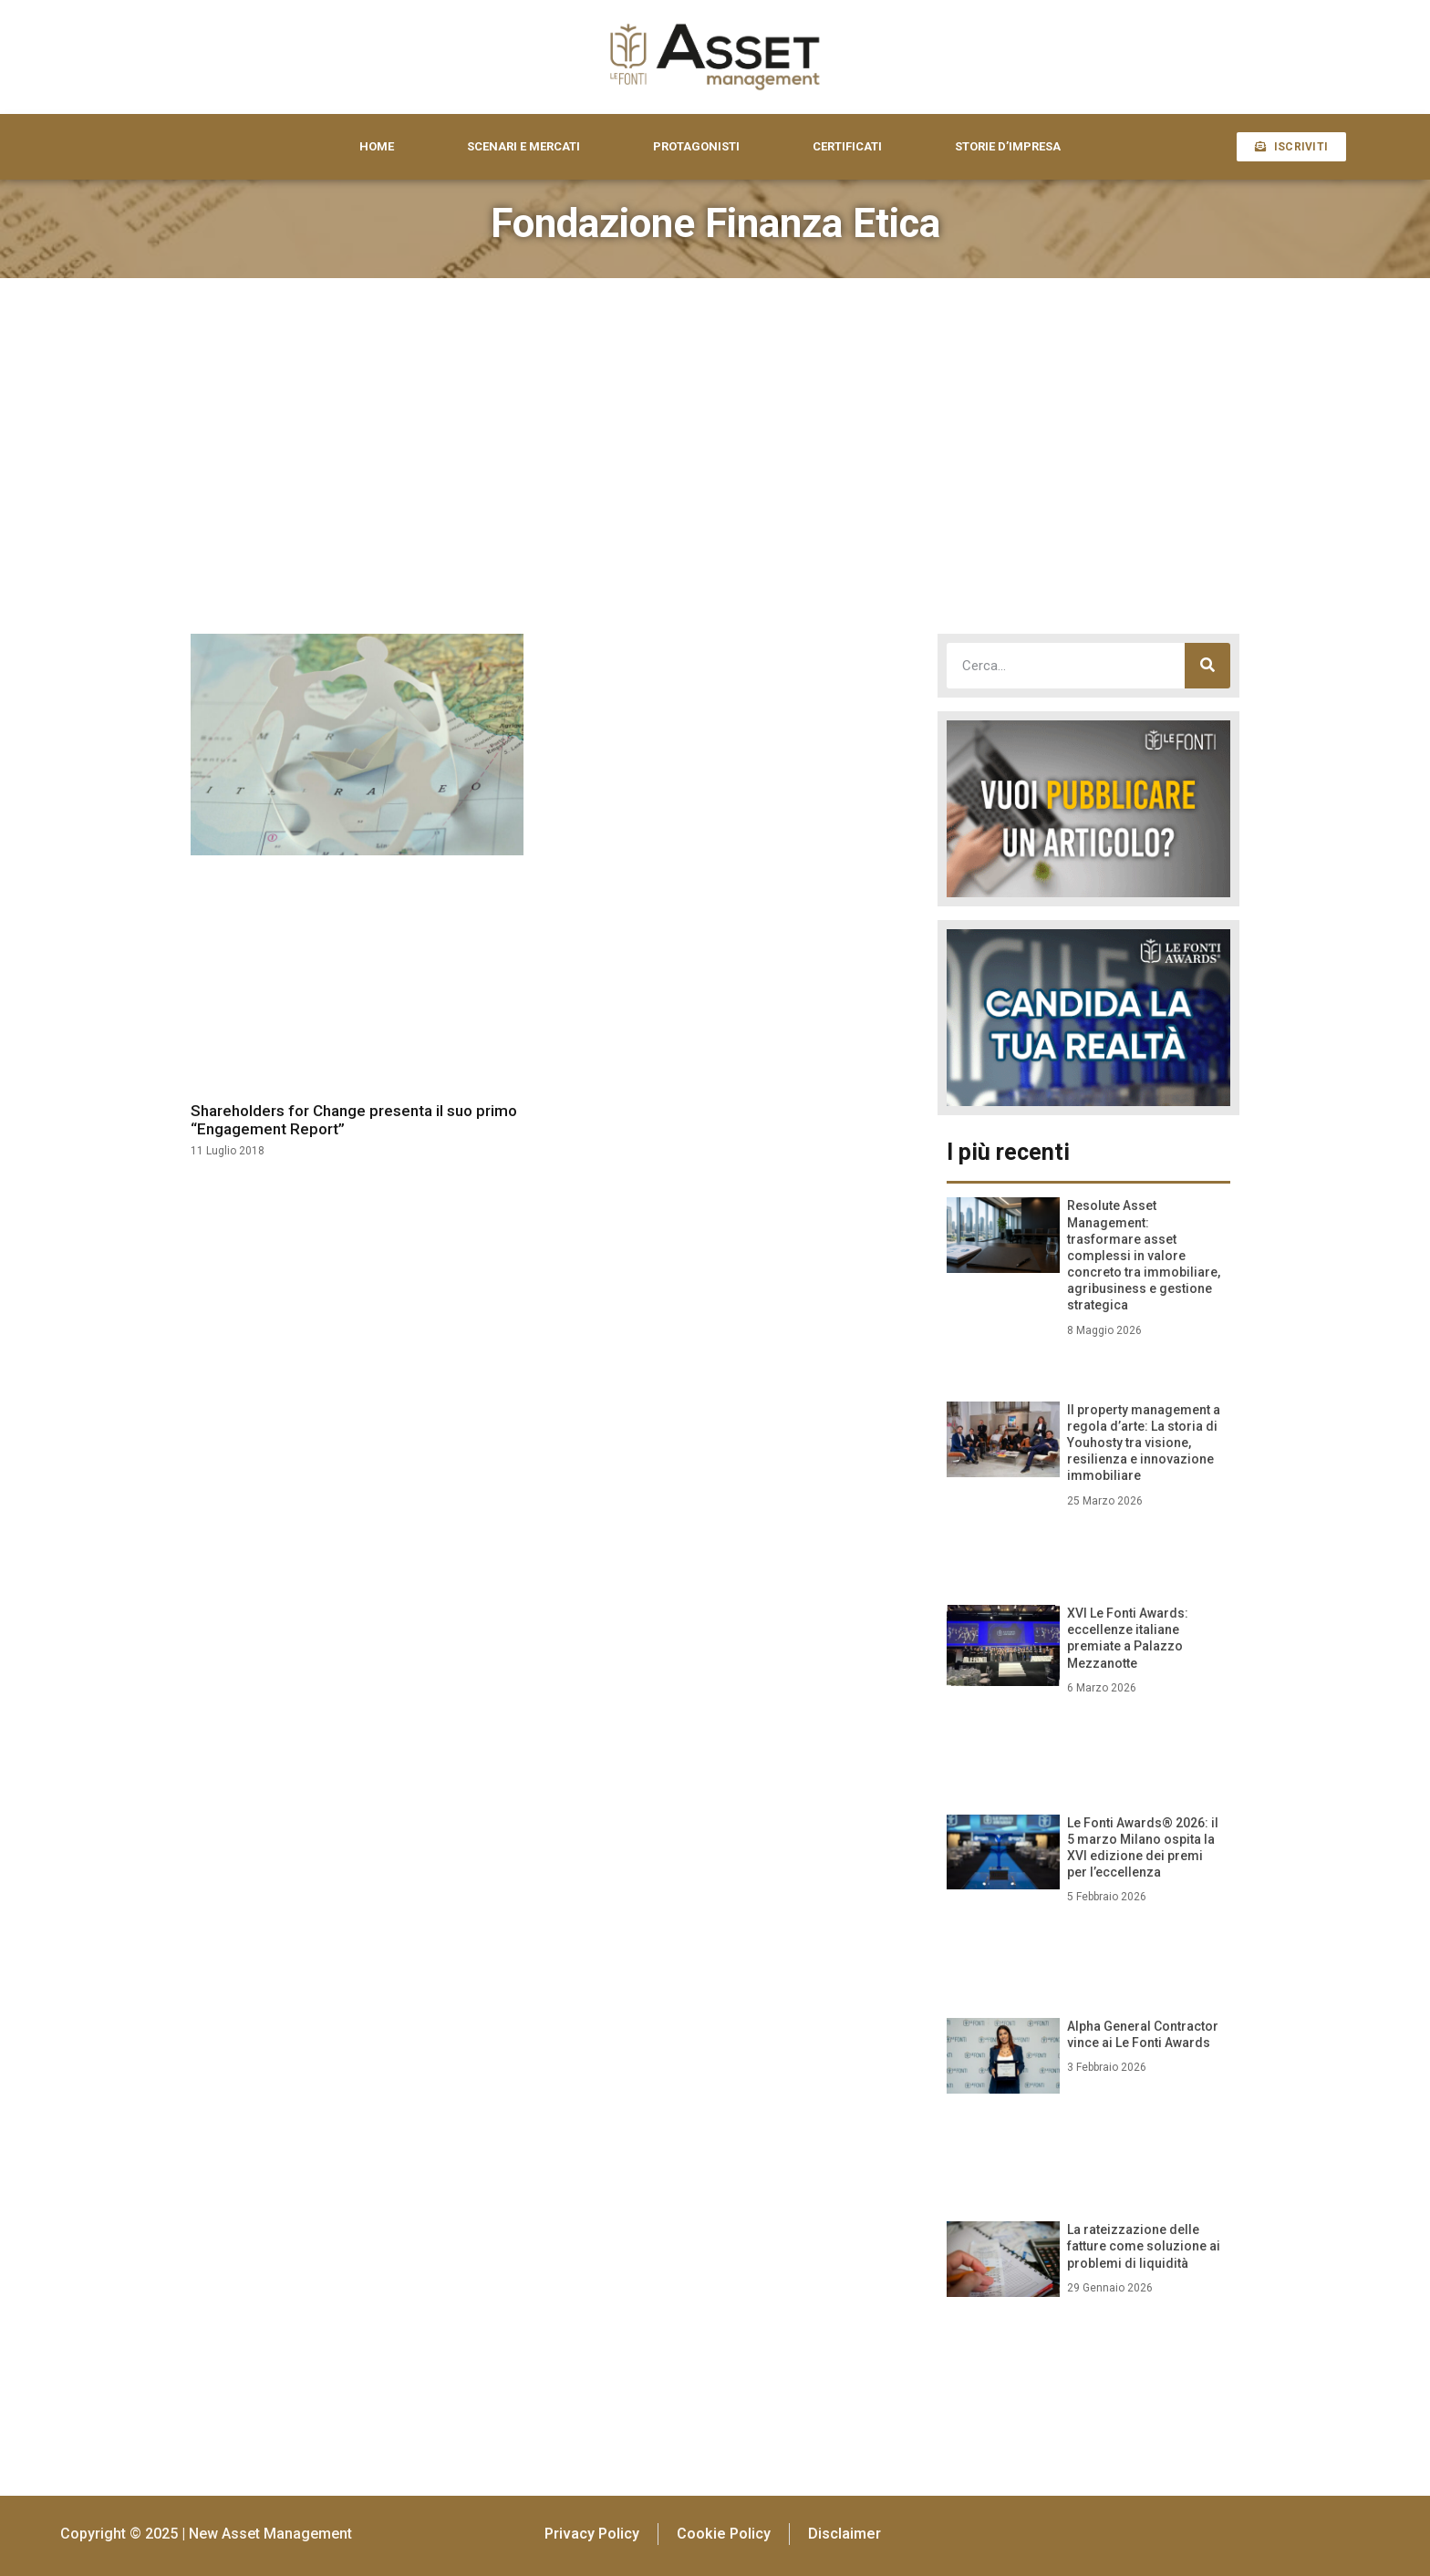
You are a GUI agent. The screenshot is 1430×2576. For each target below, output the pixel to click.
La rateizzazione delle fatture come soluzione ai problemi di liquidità (1143, 2246)
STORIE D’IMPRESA (1008, 146)
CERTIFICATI (847, 146)
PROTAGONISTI (696, 146)
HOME (376, 146)
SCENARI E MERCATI (523, 146)
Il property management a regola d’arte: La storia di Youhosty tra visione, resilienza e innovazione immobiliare (1143, 1443)
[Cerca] (1207, 665)
